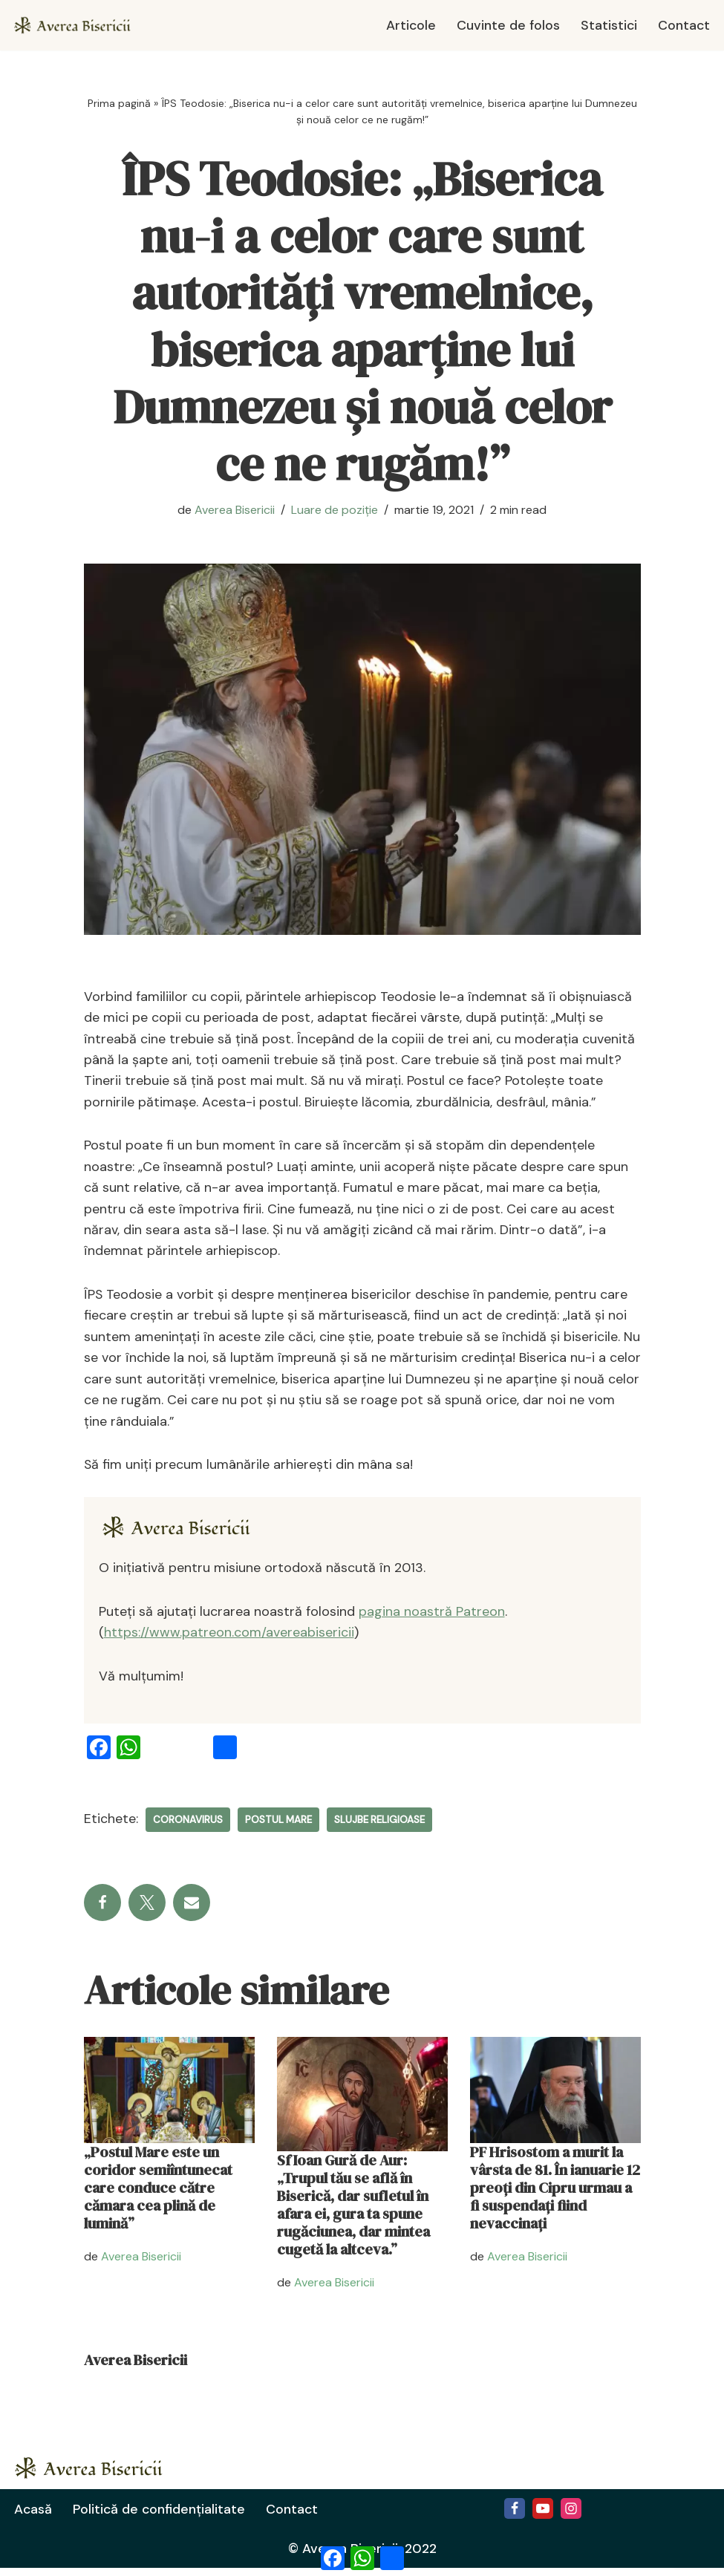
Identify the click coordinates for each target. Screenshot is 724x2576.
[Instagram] (571, 2515)
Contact (683, 25)
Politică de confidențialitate (160, 2517)
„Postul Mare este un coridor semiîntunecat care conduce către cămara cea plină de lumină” (158, 2195)
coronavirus (188, 1826)
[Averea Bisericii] (183, 1533)
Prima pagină (119, 103)
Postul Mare (278, 1826)
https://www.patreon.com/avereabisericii (229, 1639)
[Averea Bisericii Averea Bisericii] (78, 25)
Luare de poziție (335, 510)
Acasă (33, 2517)
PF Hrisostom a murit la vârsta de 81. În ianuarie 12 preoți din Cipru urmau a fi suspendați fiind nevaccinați (555, 2195)
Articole (408, 25)
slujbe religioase (379, 1826)
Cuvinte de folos (506, 25)
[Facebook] (514, 2515)
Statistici (607, 25)
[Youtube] (542, 2515)
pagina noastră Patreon (432, 1617)
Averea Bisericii (235, 510)
